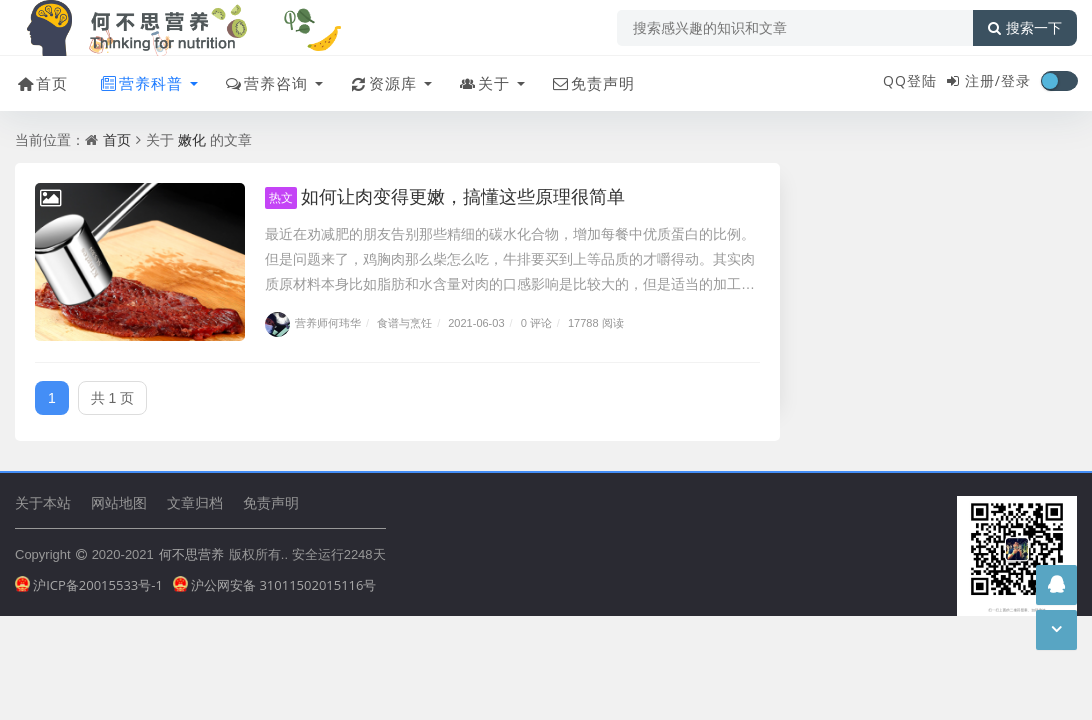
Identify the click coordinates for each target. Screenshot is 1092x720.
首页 (41, 83)
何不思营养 (191, 554)
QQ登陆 (910, 80)
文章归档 (195, 502)
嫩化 (192, 139)
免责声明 (592, 83)
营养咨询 (265, 83)
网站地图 (119, 502)
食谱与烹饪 (404, 322)
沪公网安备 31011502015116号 (275, 585)
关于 (483, 83)
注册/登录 (998, 80)
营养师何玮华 (313, 322)
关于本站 (43, 502)
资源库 (382, 83)
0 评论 (536, 322)
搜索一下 (1025, 28)
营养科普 (140, 83)
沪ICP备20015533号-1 (89, 585)
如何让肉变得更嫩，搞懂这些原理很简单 (445, 196)
